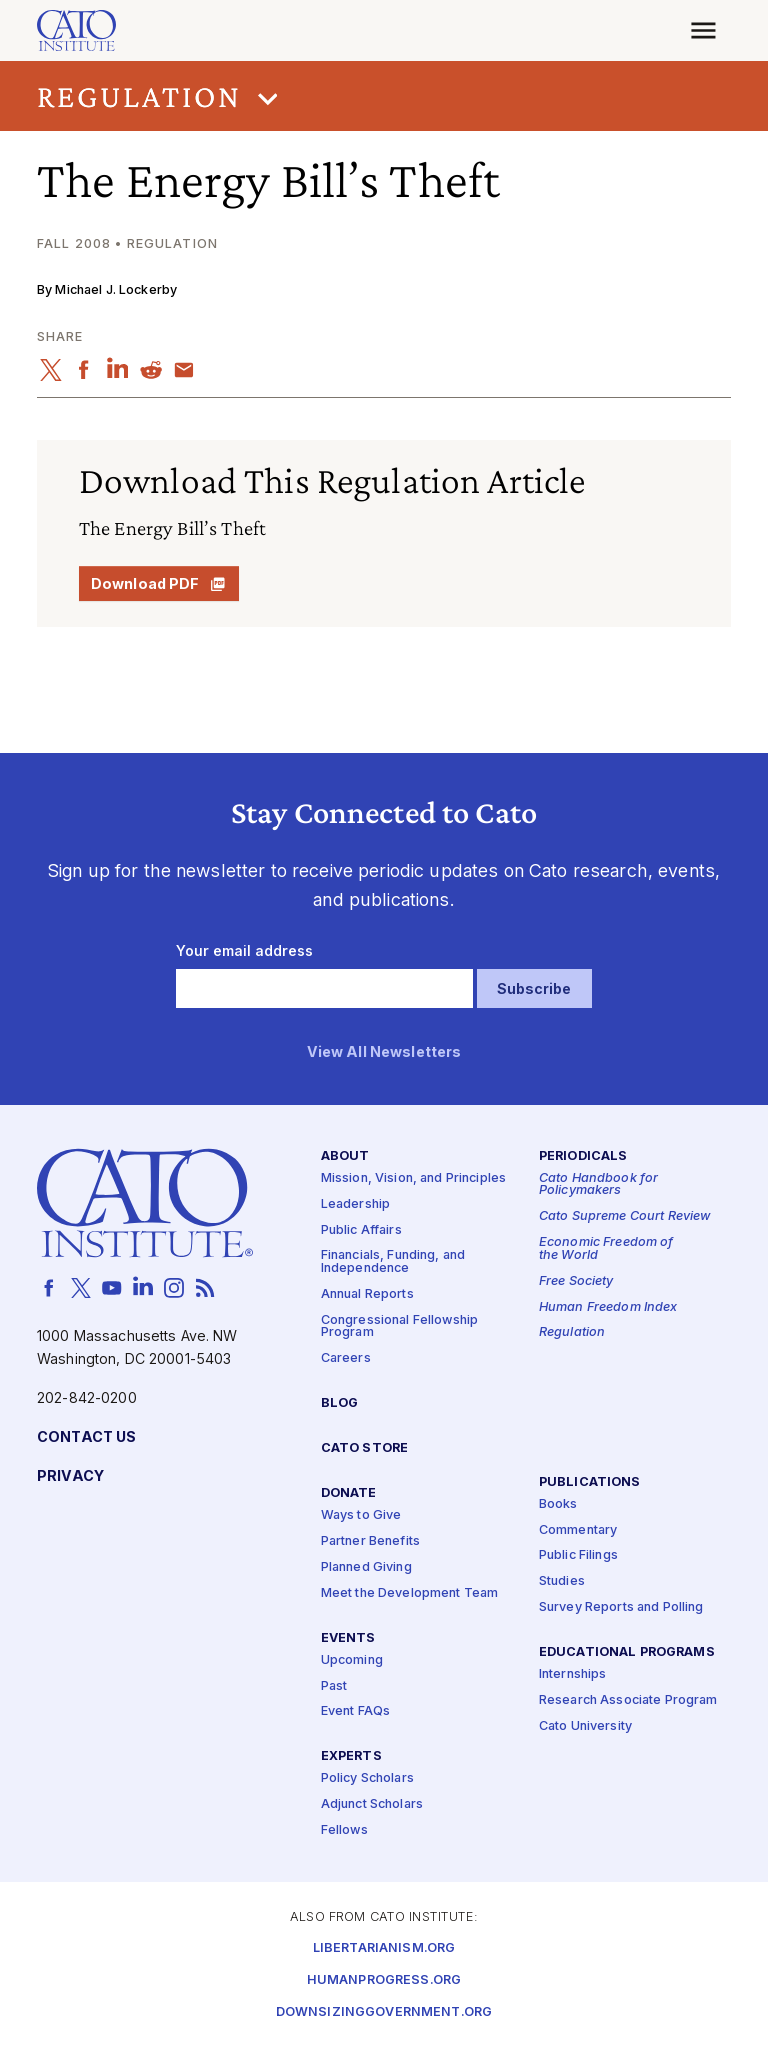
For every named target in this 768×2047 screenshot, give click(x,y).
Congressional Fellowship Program (399, 1327)
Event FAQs (355, 1711)
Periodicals (583, 1155)
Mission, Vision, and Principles (413, 1178)
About (345, 1155)
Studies (562, 1581)
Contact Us (86, 1436)
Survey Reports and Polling (621, 1607)
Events (348, 1637)
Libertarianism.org (384, 1947)
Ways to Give (361, 1515)
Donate (349, 1493)
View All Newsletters (384, 1052)
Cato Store (364, 1448)
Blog (340, 1403)
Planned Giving (366, 1567)
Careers (346, 1358)
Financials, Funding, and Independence (393, 1262)
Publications (590, 1481)
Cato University (585, 1726)
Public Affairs (361, 1229)
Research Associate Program (628, 1700)
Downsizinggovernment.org (384, 2011)
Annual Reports (367, 1294)
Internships (573, 1674)
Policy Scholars (367, 1778)
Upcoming (352, 1659)
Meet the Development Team (410, 1592)
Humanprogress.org (384, 1979)
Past (334, 1685)
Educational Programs (627, 1652)
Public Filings (578, 1555)
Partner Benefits (370, 1541)
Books (558, 1503)
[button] (384, 96)
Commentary (578, 1529)
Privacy (70, 1475)
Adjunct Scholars (372, 1804)
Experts (351, 1756)
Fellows (344, 1830)
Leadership (355, 1203)
